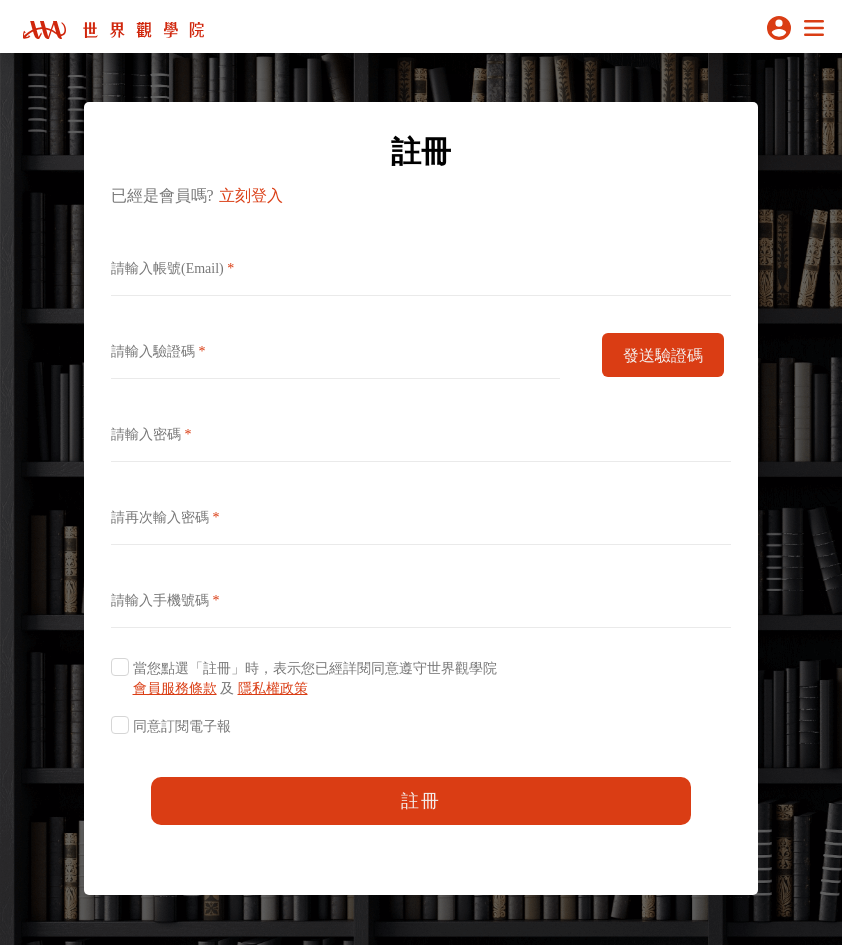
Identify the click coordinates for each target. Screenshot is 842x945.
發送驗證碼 (663, 355)
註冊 (421, 801)
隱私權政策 (273, 688)
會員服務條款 (175, 688)
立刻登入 (251, 195)
